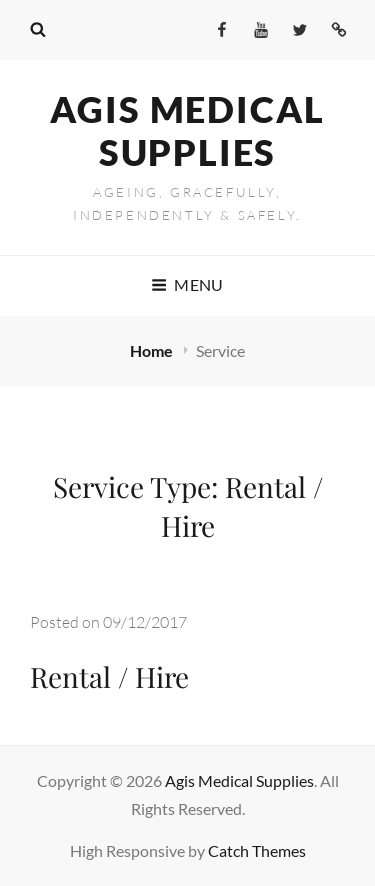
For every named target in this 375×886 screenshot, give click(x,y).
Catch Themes (257, 850)
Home (153, 350)
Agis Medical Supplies (188, 130)
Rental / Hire (109, 676)
